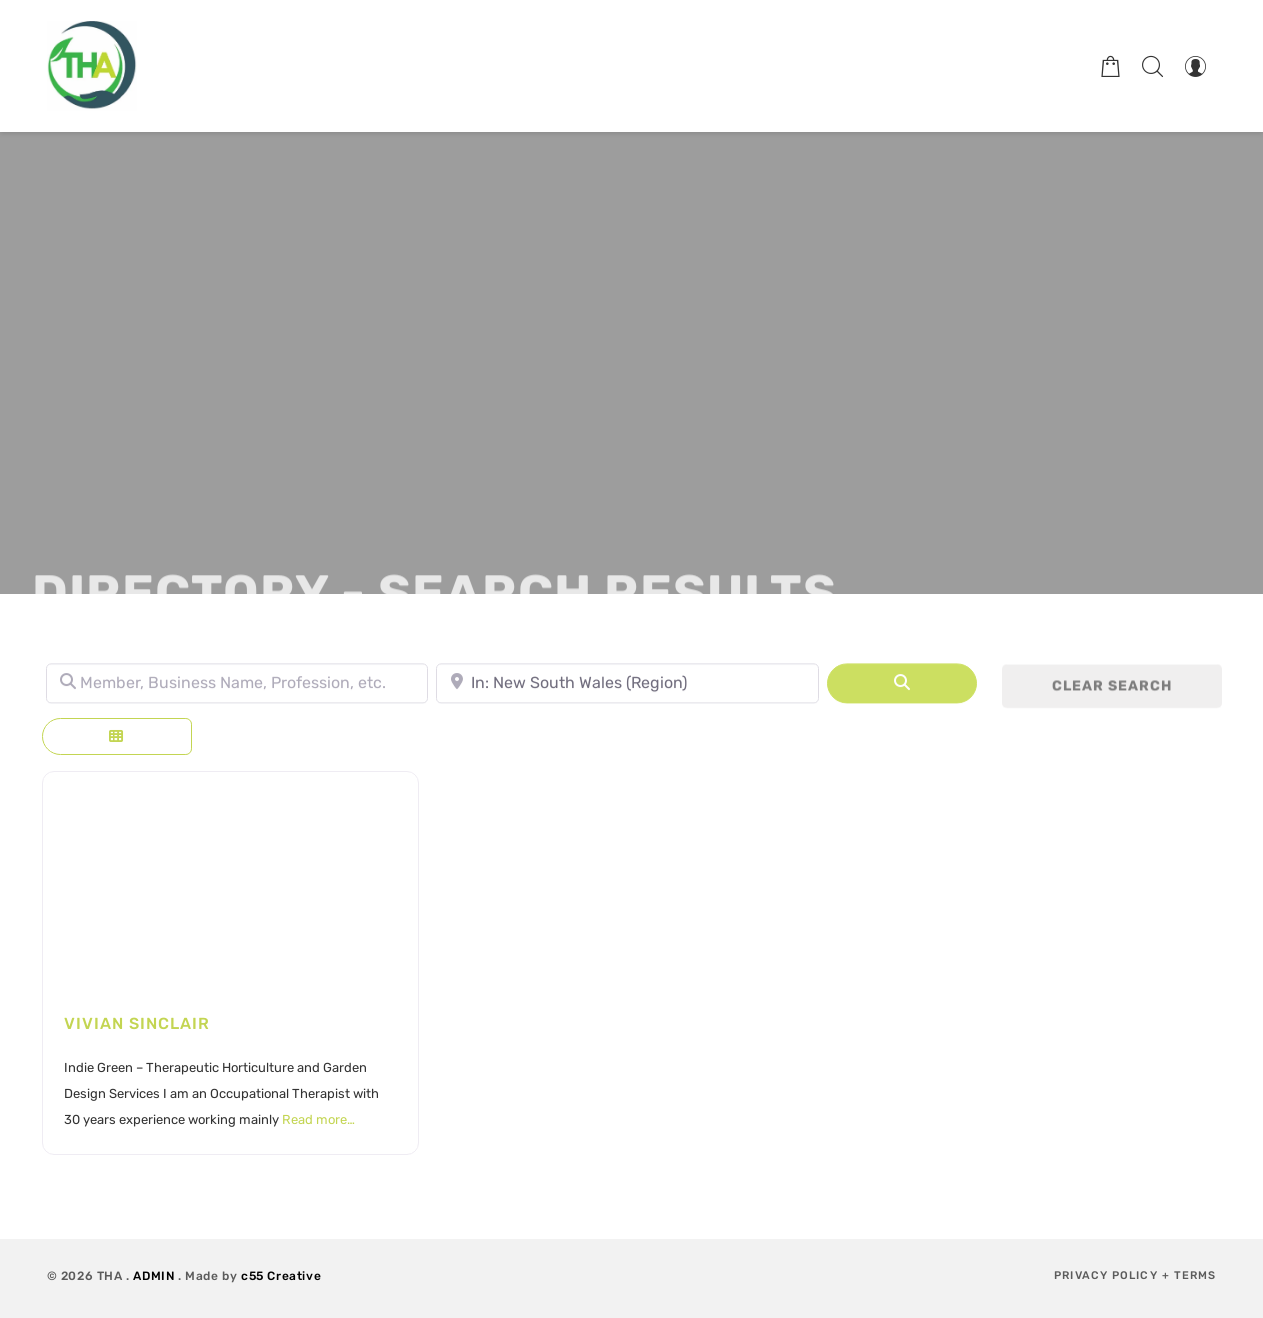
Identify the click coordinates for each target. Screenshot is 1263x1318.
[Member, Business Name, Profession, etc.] (237, 688)
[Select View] (117, 736)
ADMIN (153, 1276)
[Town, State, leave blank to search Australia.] (627, 688)
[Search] (902, 688)
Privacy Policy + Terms (1135, 1275)
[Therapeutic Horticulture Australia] (92, 66)
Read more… (318, 1119)
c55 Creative (281, 1276)
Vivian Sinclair (137, 1023)
